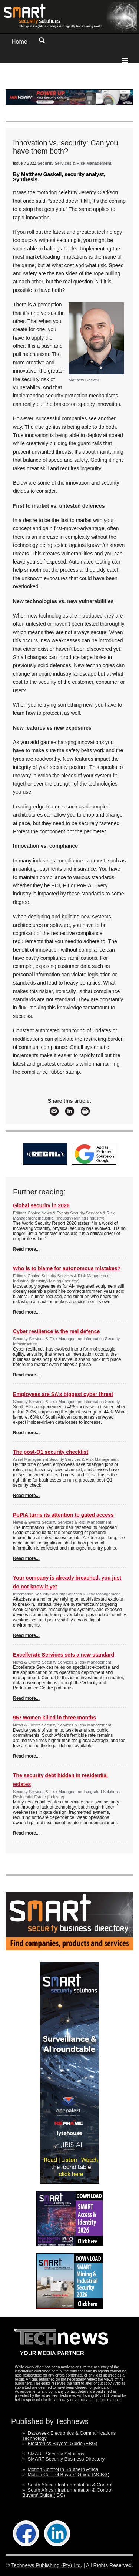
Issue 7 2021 (24, 163)
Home (19, 41)
